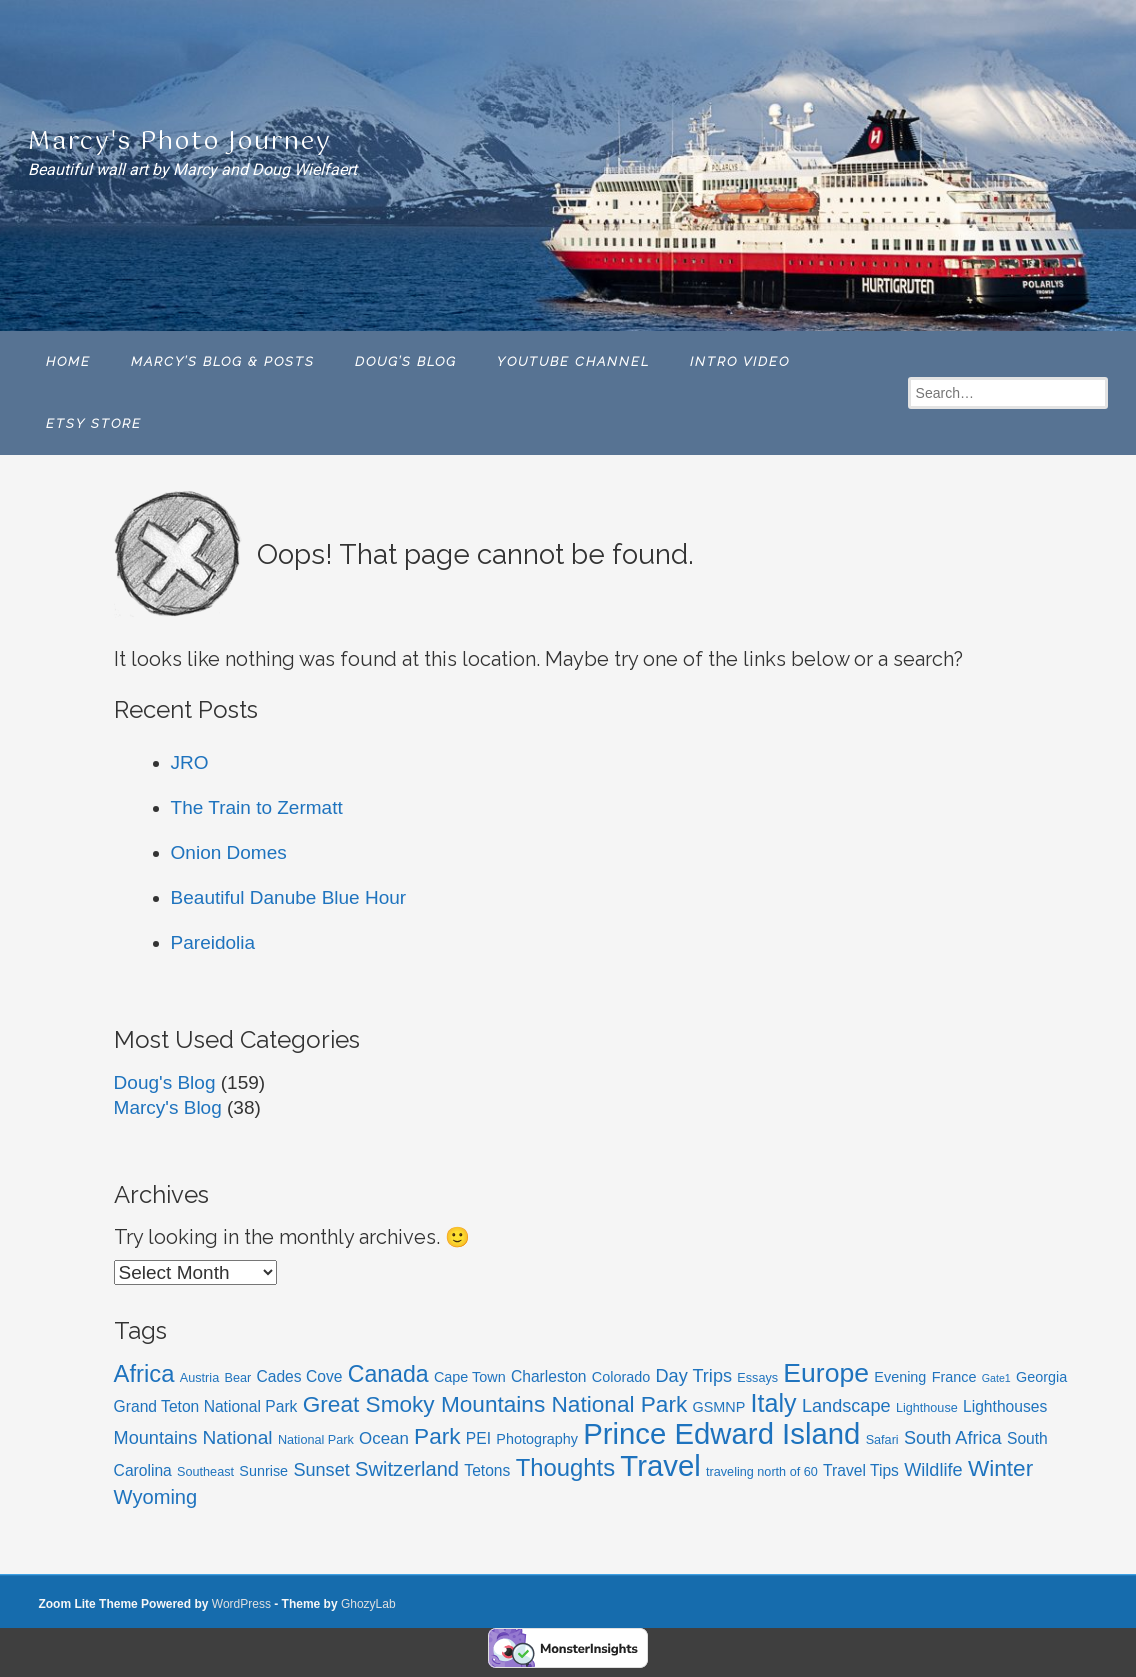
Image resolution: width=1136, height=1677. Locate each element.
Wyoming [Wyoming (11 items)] (156, 1497)
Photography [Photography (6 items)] (537, 1439)
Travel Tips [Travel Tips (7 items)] (861, 1470)
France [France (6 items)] (954, 1377)
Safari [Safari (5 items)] (882, 1440)
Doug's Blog (165, 1082)
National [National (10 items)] (238, 1437)
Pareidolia (213, 942)
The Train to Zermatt (257, 807)
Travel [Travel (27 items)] (660, 1465)
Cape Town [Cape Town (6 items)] (470, 1377)
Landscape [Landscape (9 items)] (846, 1406)
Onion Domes (229, 852)
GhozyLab (368, 1604)
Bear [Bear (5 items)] (237, 1378)
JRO (190, 762)
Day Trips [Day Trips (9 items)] (693, 1376)
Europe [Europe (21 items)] (826, 1373)
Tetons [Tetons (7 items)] (487, 1470)
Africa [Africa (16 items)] (144, 1373)
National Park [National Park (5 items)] (316, 1440)
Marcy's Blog (168, 1107)
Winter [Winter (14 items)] (1000, 1468)
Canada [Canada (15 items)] (388, 1374)
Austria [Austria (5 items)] (199, 1378)
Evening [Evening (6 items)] (900, 1377)
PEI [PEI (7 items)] (478, 1438)
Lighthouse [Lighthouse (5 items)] (927, 1408)
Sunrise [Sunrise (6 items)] (263, 1471)
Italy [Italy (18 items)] (774, 1403)
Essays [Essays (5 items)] (757, 1378)
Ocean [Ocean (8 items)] (384, 1438)
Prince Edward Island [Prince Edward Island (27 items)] (721, 1433)
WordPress (241, 1604)
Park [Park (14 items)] (437, 1436)
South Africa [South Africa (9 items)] (953, 1438)
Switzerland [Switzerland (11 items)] (407, 1469)
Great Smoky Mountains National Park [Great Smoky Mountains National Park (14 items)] (495, 1404)
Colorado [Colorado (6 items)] (621, 1377)
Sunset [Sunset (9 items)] (321, 1470)
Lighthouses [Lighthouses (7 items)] (1005, 1406)
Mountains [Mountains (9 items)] (156, 1438)
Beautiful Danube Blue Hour (289, 897)
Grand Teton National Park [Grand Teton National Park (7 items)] (206, 1406)
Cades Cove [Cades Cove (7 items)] (299, 1376)
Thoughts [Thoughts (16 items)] (565, 1467)
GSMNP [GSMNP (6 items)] (719, 1407)
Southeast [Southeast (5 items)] (205, 1472)
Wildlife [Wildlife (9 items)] (933, 1470)
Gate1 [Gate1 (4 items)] (996, 1378)
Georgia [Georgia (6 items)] (1041, 1377)
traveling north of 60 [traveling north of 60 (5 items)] (762, 1472)
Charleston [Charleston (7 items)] (549, 1376)
